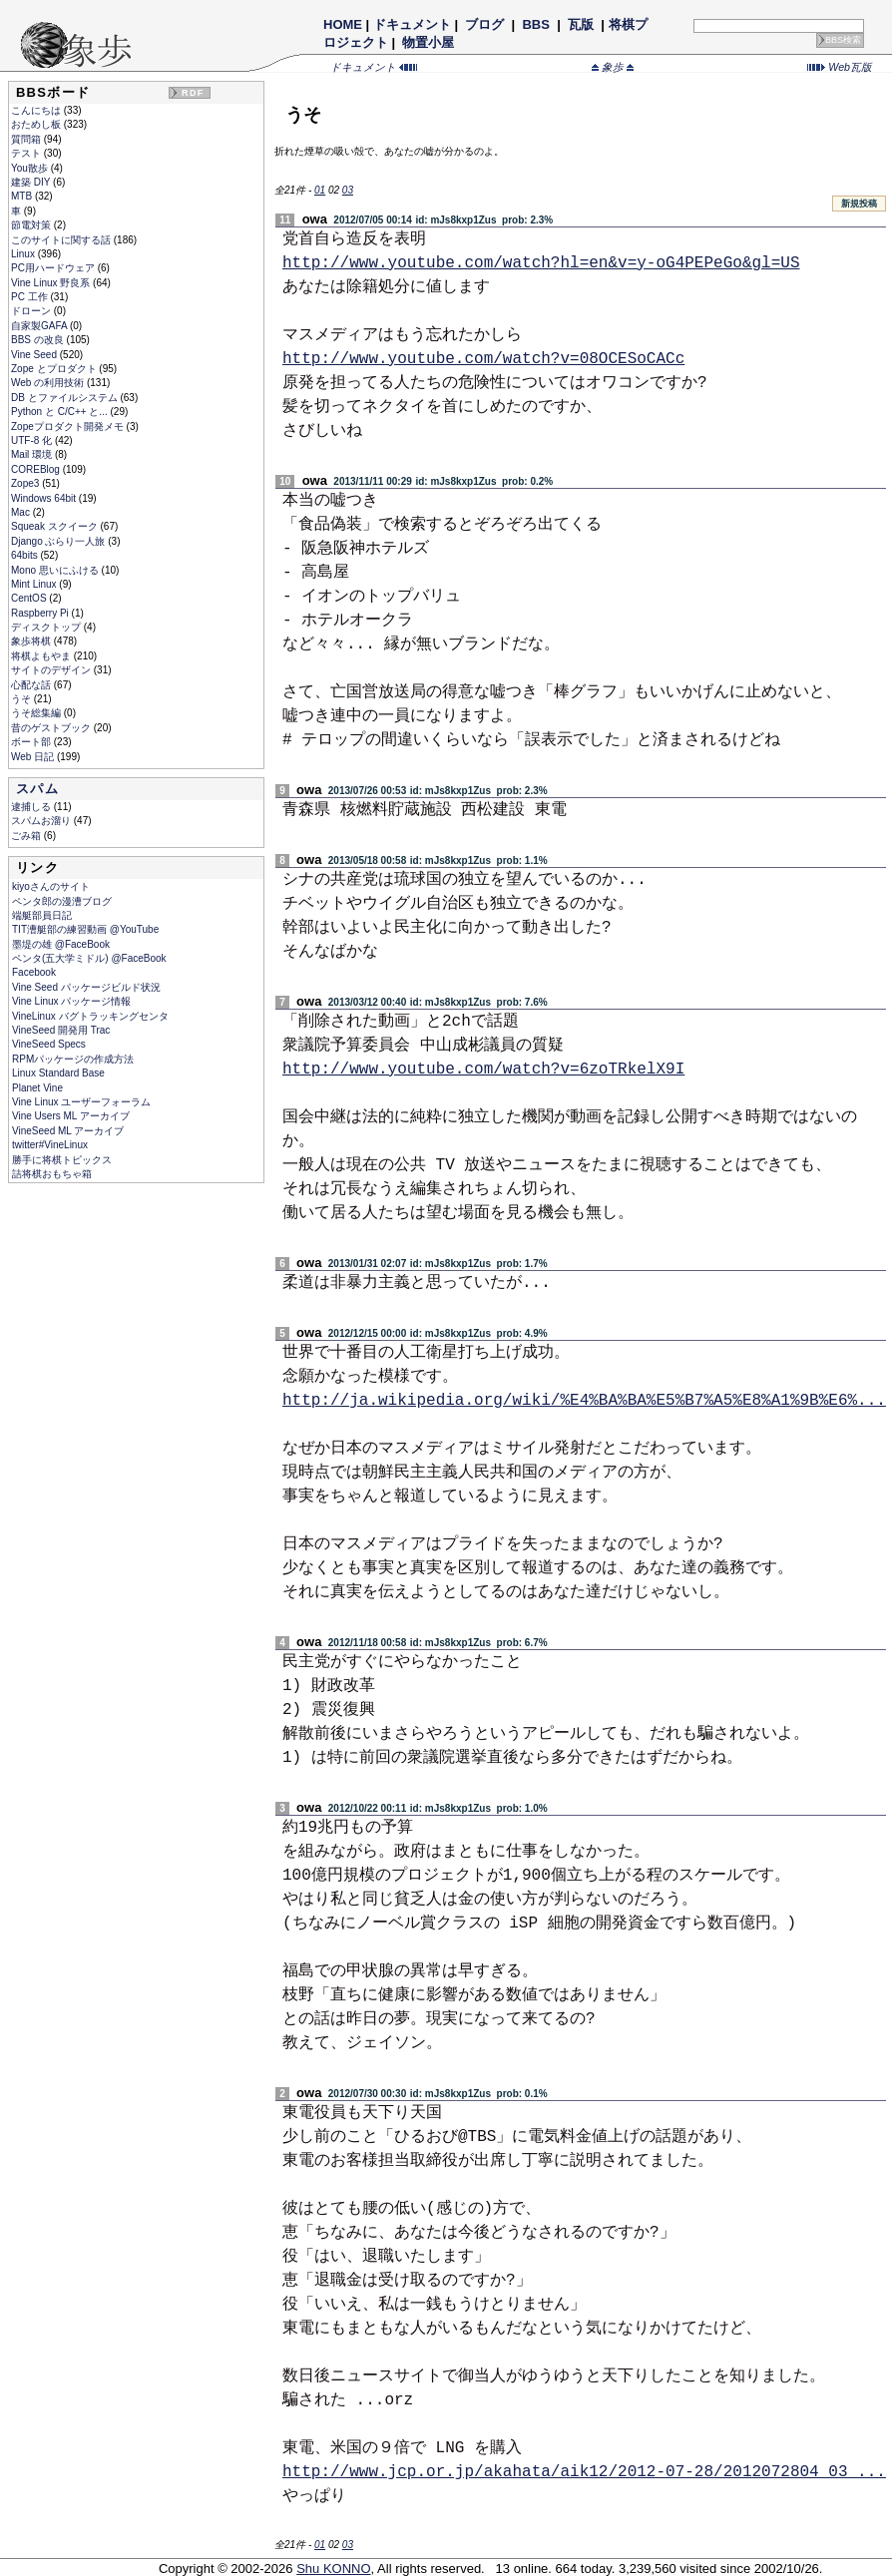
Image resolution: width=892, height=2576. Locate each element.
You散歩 (31, 168)
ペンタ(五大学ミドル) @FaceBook (89, 958)
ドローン (32, 310)
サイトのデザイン (52, 669)
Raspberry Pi (41, 613)
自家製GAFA (40, 325)
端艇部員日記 (42, 915)
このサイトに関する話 (62, 239)
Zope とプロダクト (55, 368)
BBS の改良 (39, 339)
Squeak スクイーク (55, 526)
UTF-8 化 (33, 440)
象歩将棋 (32, 641)
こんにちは (37, 110)
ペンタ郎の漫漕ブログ (62, 901)
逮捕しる (32, 806)
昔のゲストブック (52, 727)
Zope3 (26, 483)
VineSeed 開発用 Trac (61, 1030)
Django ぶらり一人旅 (59, 541)
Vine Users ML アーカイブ (71, 1115)
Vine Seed (35, 354)
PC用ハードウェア (54, 267)
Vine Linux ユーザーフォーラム (81, 1101)
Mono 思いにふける (56, 570)
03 (347, 190)
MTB (23, 196)
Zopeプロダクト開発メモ (69, 426)
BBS (536, 24)
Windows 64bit (45, 498)
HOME (342, 24)
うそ (22, 698)
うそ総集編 (37, 712)
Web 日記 (34, 756)
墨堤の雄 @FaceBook (61, 944)
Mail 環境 (33, 454)
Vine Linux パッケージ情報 (71, 1001)
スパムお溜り (42, 820)
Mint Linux (35, 584)
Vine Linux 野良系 (52, 282)
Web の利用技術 (49, 382)
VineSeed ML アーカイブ (68, 1130)
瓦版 (580, 24)
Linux (24, 253)
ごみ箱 (27, 835)
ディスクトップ (47, 627)
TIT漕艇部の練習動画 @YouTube (85, 929)
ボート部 (32, 741)
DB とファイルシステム (65, 397)
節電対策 (32, 224)
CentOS (30, 598)
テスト (27, 153)
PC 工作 (30, 296)
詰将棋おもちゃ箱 (52, 1173)
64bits (25, 555)
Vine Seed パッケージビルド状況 (86, 987)
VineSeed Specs (49, 1044)
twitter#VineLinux (50, 1144)
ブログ (485, 24)
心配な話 (32, 684)
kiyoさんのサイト (51, 886)
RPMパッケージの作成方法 (73, 1059)
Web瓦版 (839, 67)
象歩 (613, 67)
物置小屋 (428, 42)
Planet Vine (37, 1087)
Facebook (34, 972)
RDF (193, 93)
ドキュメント (412, 24)
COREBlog (37, 469)
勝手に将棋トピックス (62, 1159)
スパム (37, 788)
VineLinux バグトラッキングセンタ (90, 1016)
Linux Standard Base (58, 1073)
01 (319, 190)
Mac (22, 512)
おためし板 (37, 124)
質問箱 (27, 139)
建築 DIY (32, 182)
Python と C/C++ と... (60, 411)
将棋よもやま (42, 655)
